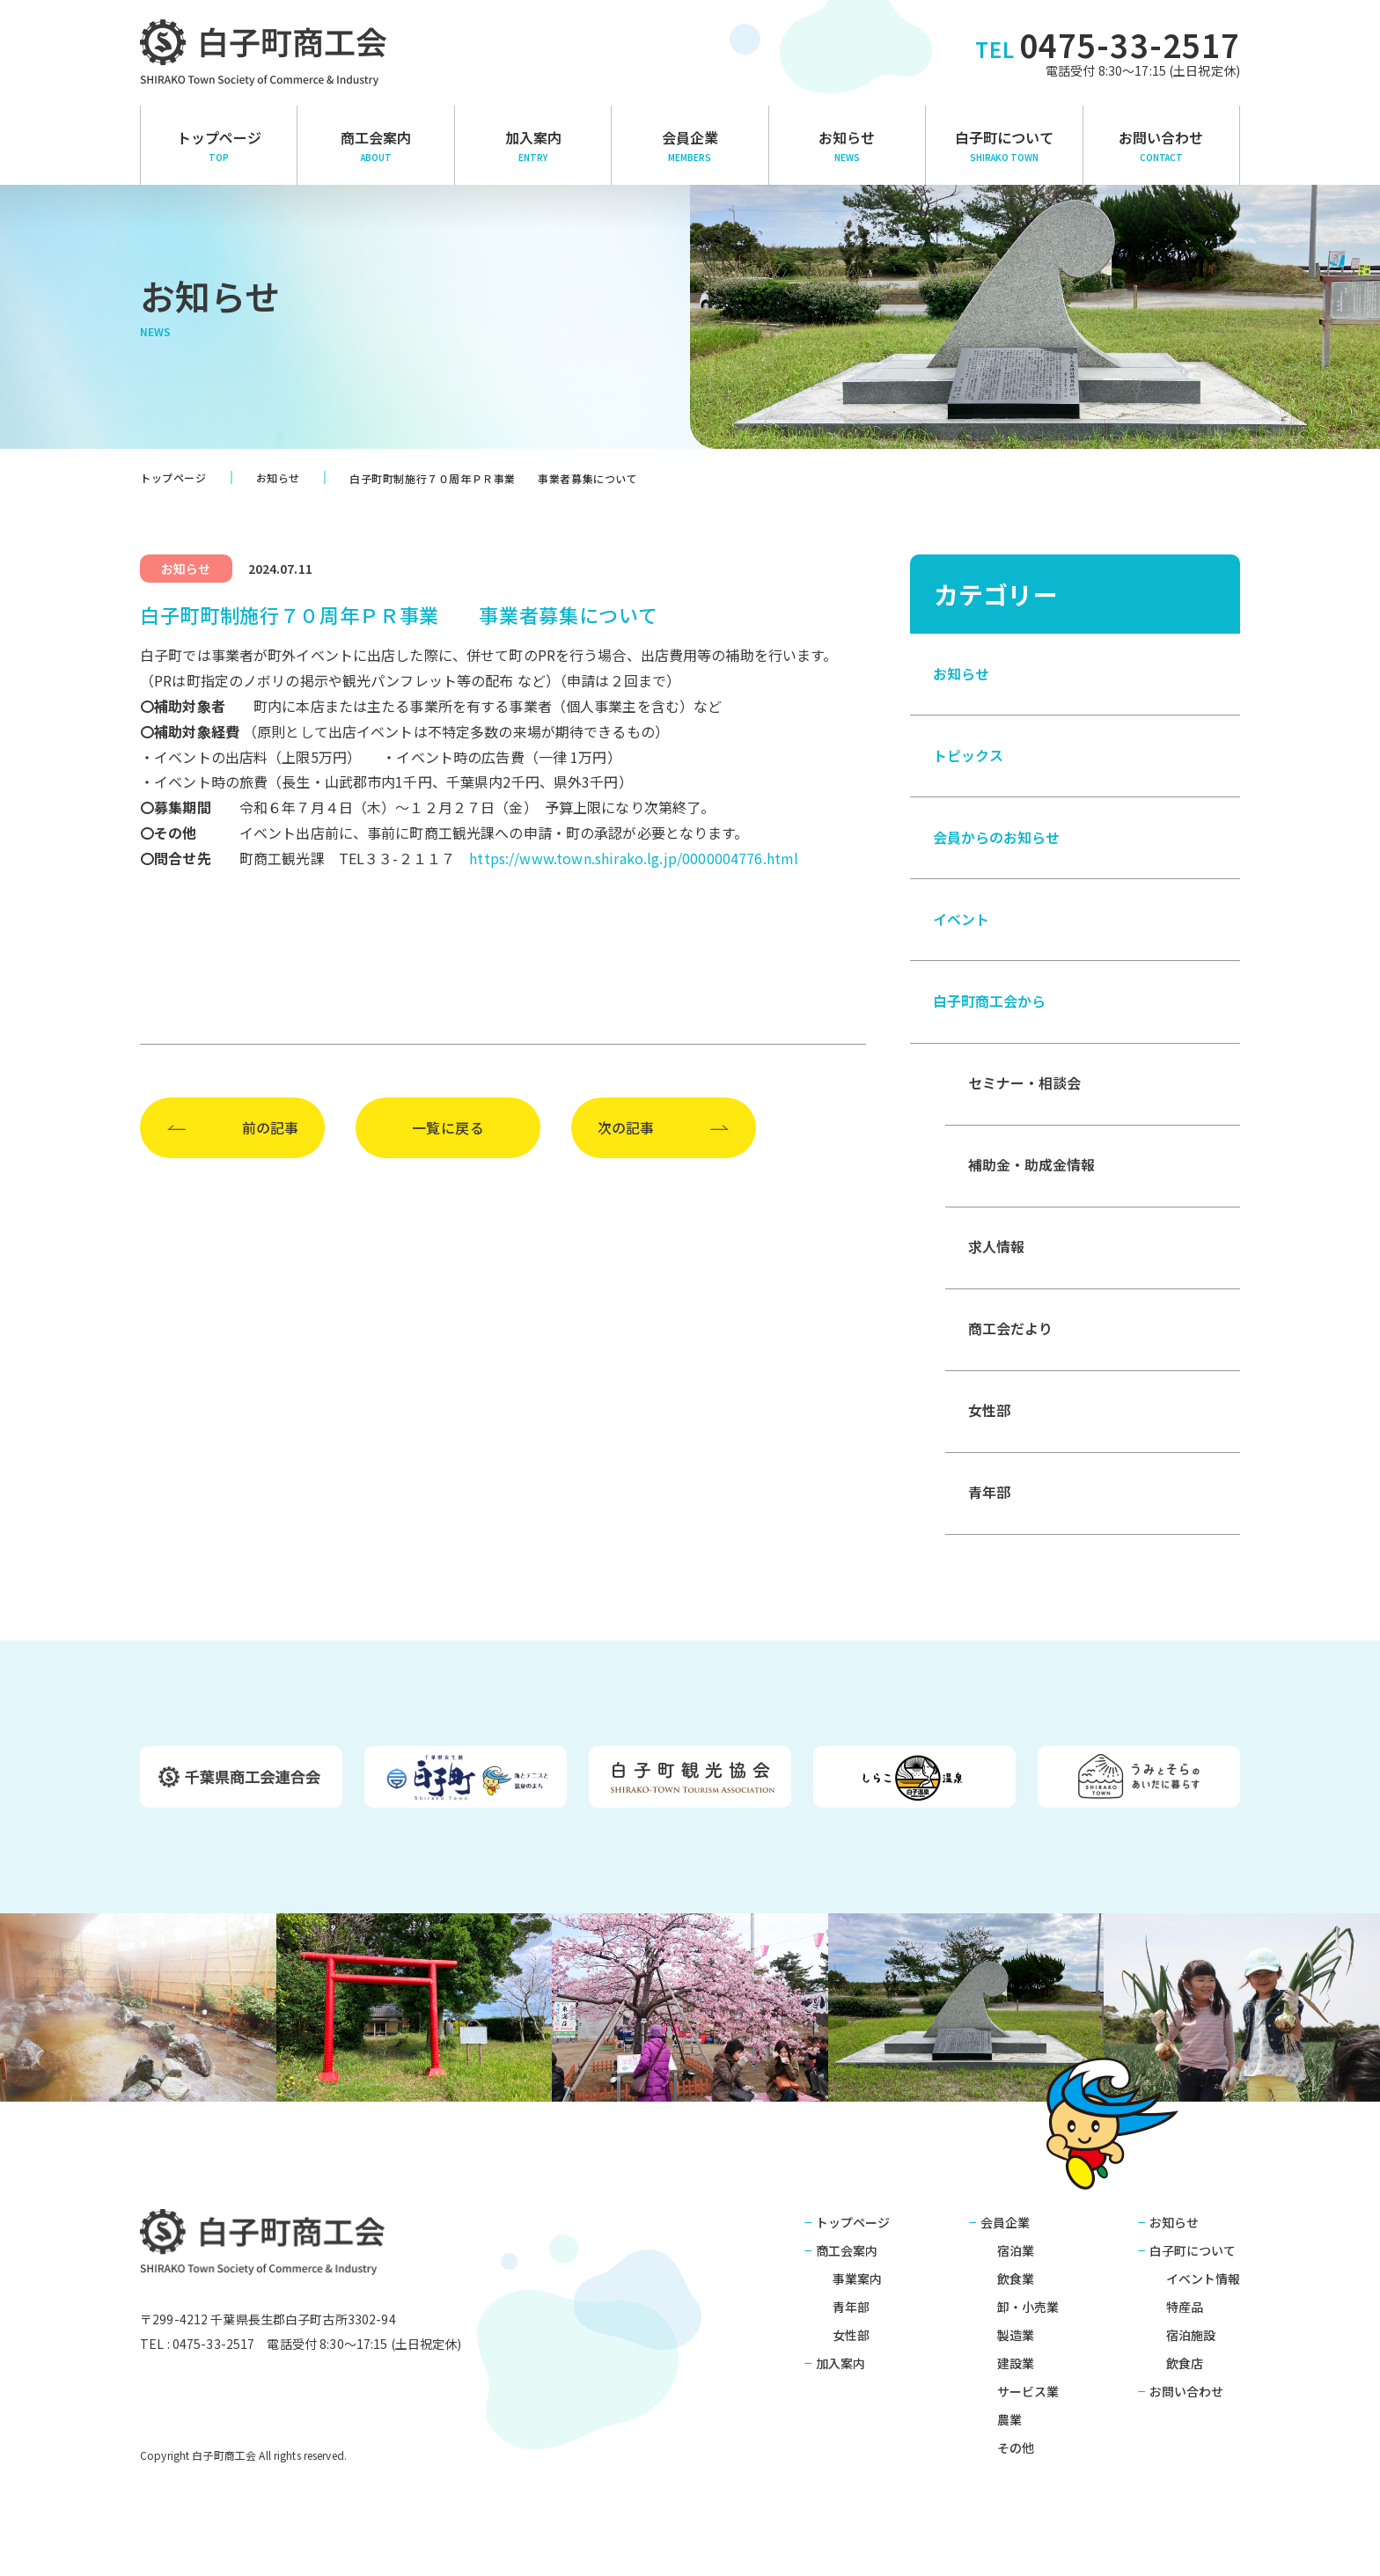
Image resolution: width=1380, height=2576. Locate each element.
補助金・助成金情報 (1031, 1171)
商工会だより (1010, 1336)
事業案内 (857, 2288)
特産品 (1184, 2316)
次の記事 (626, 1127)
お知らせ (847, 145)
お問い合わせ (1161, 145)
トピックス (968, 756)
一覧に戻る (448, 1127)
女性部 (989, 1419)
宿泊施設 (1190, 2344)
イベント (961, 923)
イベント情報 (1203, 2288)
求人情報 (996, 1254)
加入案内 (533, 145)
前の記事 (270, 1127)
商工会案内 (846, 2260)
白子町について (1004, 145)
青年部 (989, 1502)
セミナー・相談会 (1024, 1088)
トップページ (219, 145)
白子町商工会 (263, 2251)
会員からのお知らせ (996, 840)
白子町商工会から (989, 1005)
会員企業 (689, 145)
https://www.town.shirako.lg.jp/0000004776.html (633, 858)
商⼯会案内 (375, 145)
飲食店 (1184, 2373)
